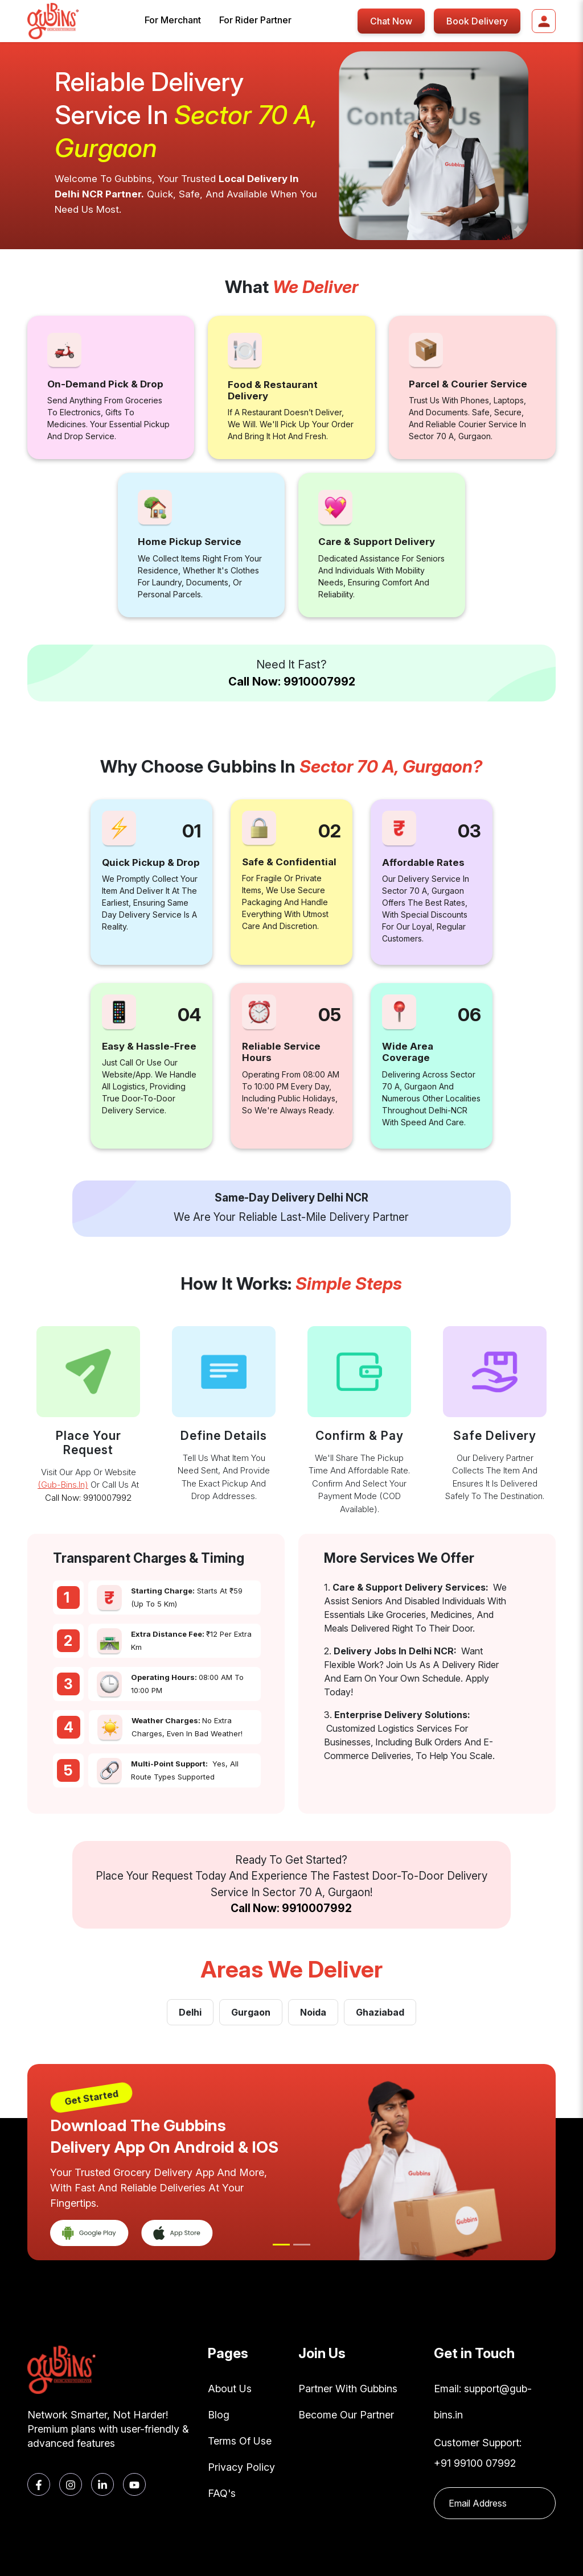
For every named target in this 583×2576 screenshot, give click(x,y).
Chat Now (391, 21)
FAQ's (222, 2493)
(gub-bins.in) (63, 1484)
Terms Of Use (240, 2441)
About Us (230, 2389)
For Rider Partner (255, 20)
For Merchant (173, 20)
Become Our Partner (346, 2415)
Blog (218, 2415)
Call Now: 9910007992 (291, 681)
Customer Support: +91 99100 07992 (478, 2453)
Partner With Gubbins (347, 2389)
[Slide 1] (281, 2244)
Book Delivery (477, 21)
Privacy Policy (241, 2467)
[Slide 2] (301, 2244)
